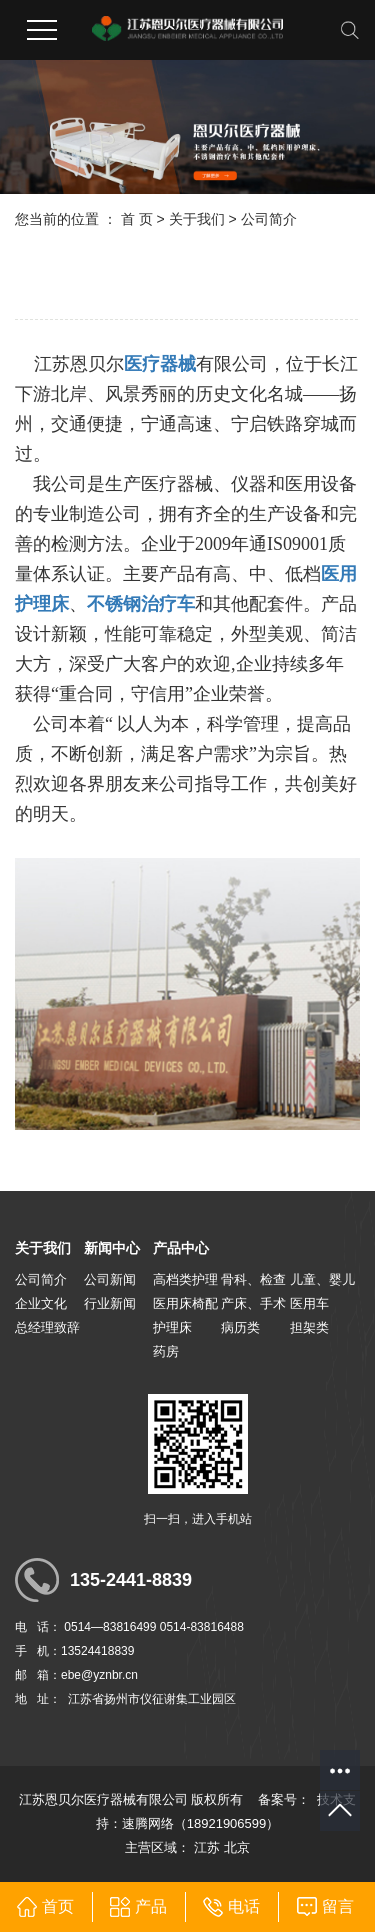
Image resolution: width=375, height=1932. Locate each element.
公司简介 (41, 1279)
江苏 (207, 1847)
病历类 (240, 1327)
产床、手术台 (253, 1306)
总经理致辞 (47, 1327)
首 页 (137, 219)
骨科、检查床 (253, 1282)
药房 (166, 1351)
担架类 (309, 1327)
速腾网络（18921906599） (201, 1823)
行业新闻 (110, 1303)
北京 (237, 1847)
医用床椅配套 (185, 1306)
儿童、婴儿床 (322, 1282)
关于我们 (197, 219)
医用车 (309, 1303)
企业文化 (41, 1303)
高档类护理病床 (185, 1282)
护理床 (172, 1327)
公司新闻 (110, 1279)
